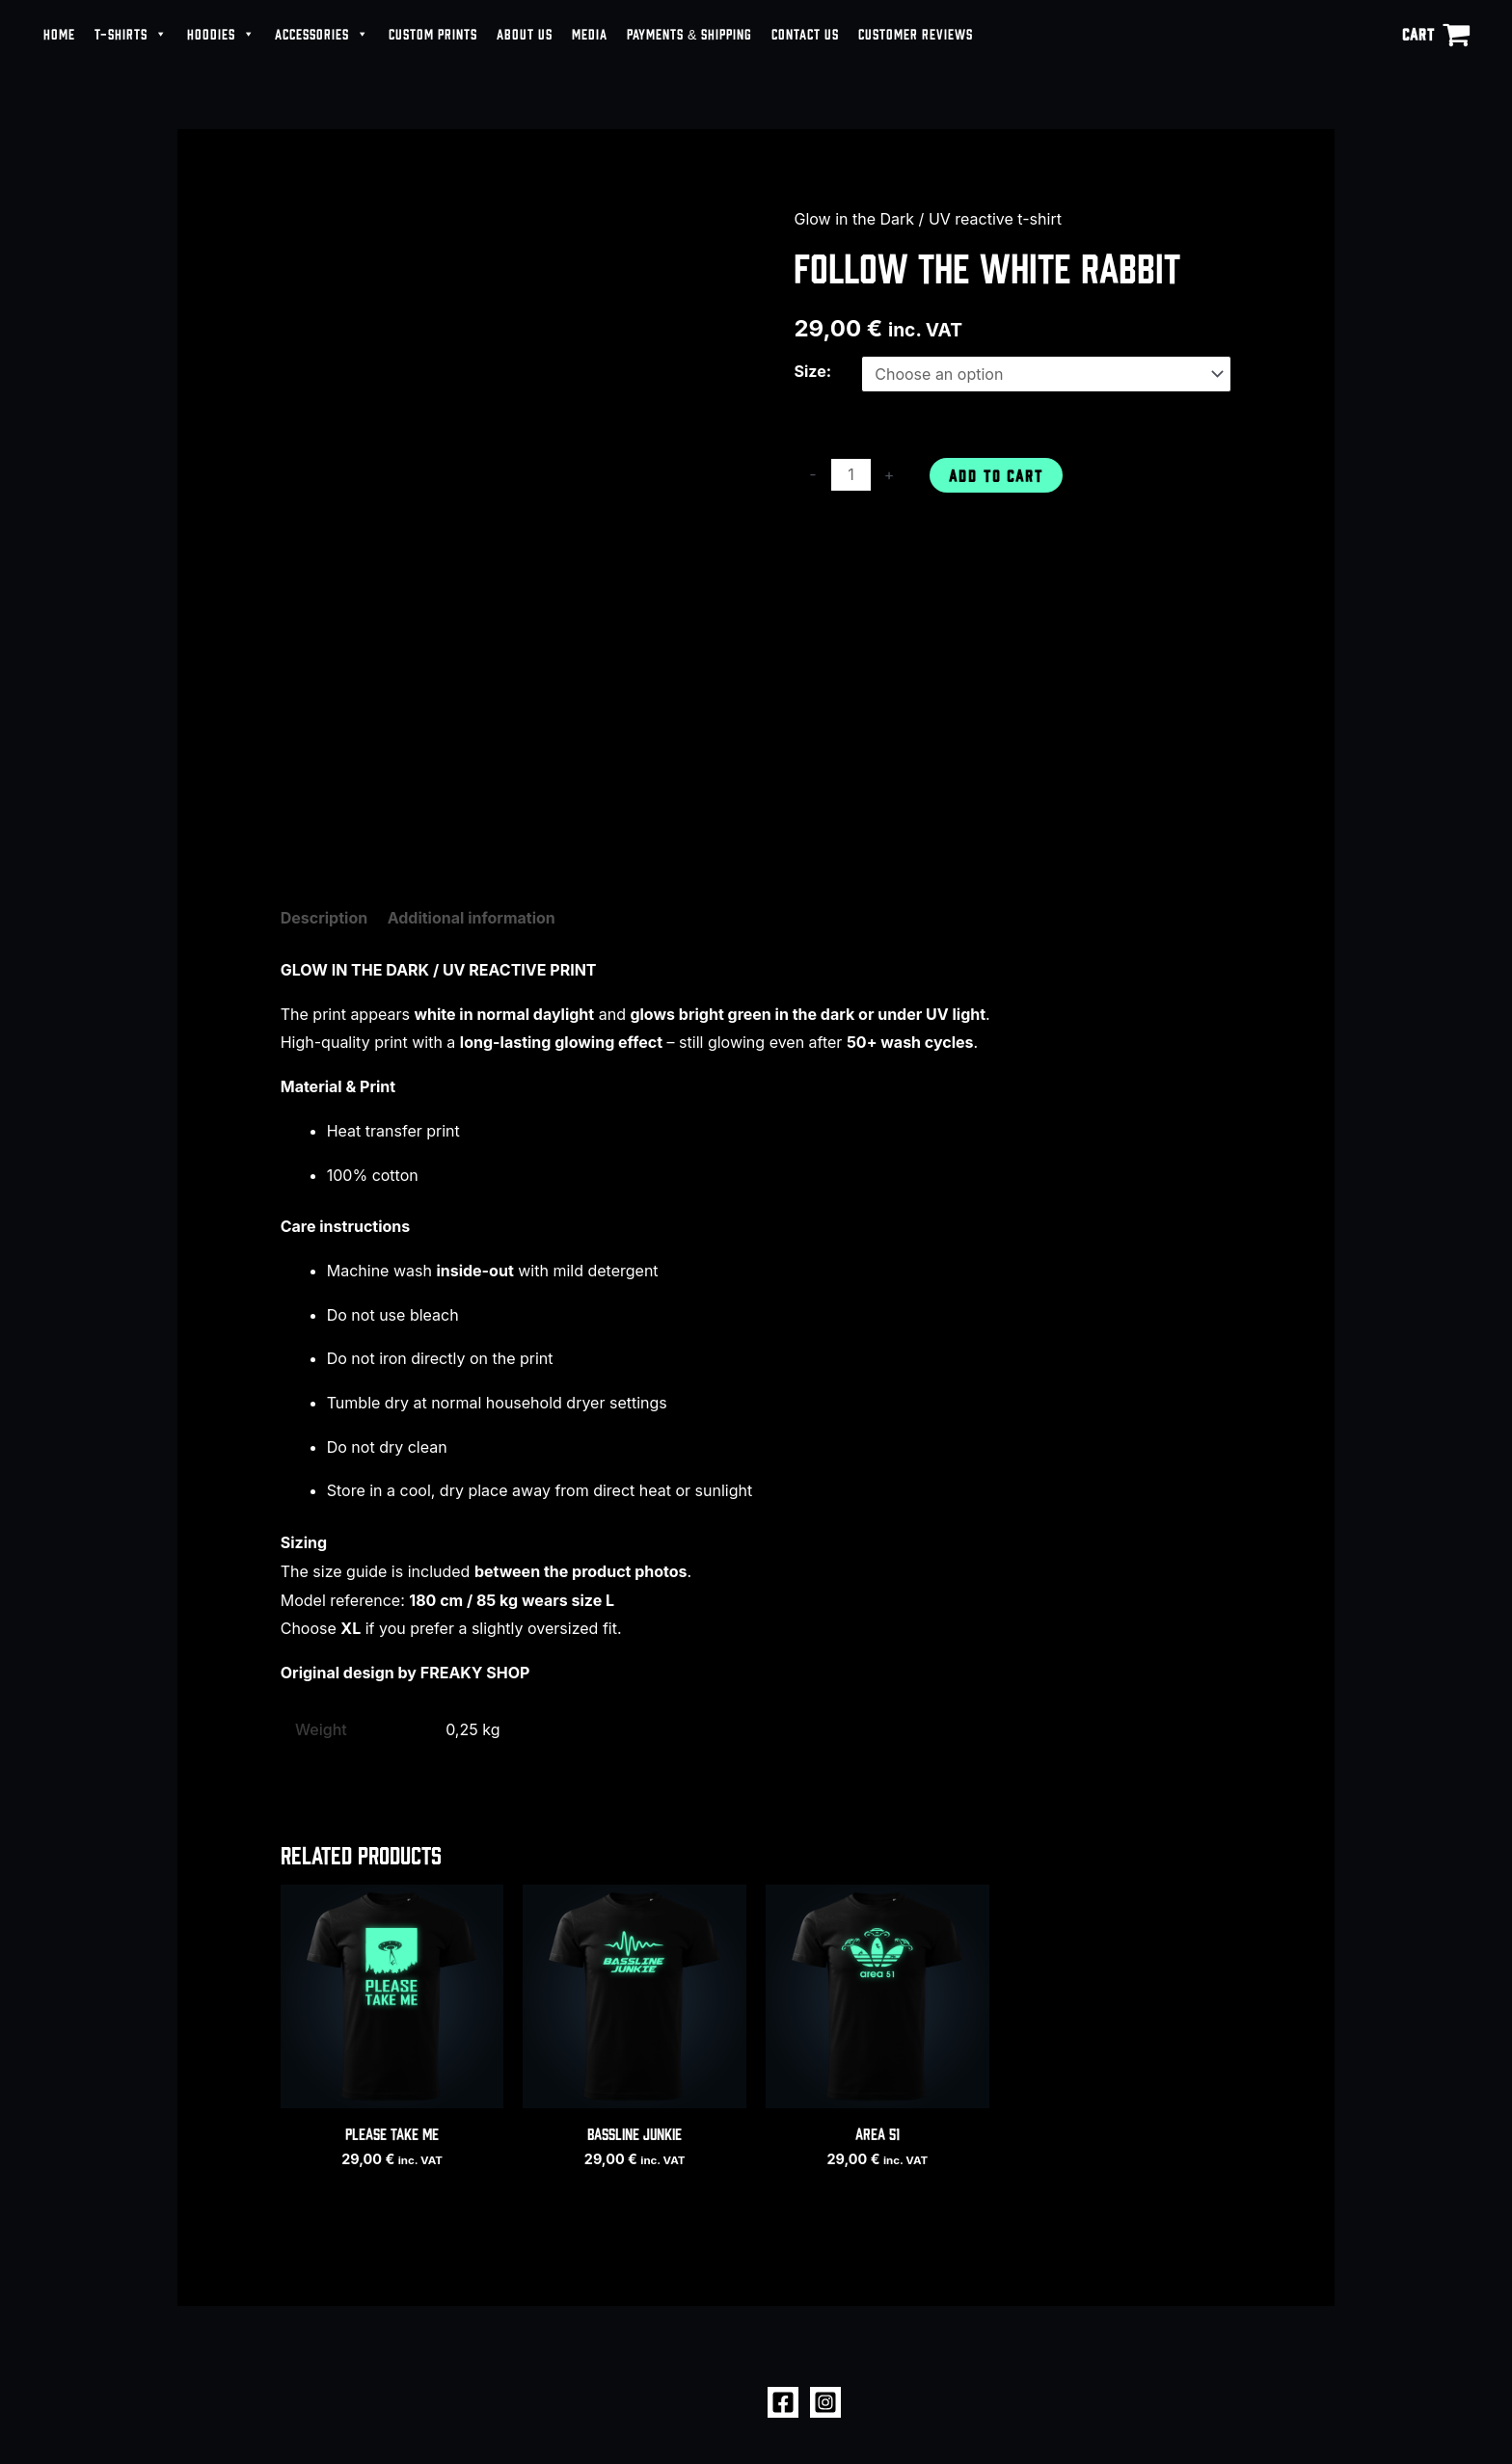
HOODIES (221, 33)
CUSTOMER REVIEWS (915, 33)
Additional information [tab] (471, 917)
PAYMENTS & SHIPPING (689, 33)
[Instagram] (825, 2402)
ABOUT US (525, 33)
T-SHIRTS (131, 33)
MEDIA (590, 33)
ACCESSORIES (322, 33)
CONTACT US (805, 33)
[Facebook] (783, 2402)
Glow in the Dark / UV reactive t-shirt (927, 218)
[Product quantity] (850, 475)
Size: (812, 371)
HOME (59, 33)
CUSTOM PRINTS (433, 33)
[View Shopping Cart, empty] (1435, 34)
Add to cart (996, 475)
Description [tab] (324, 917)
